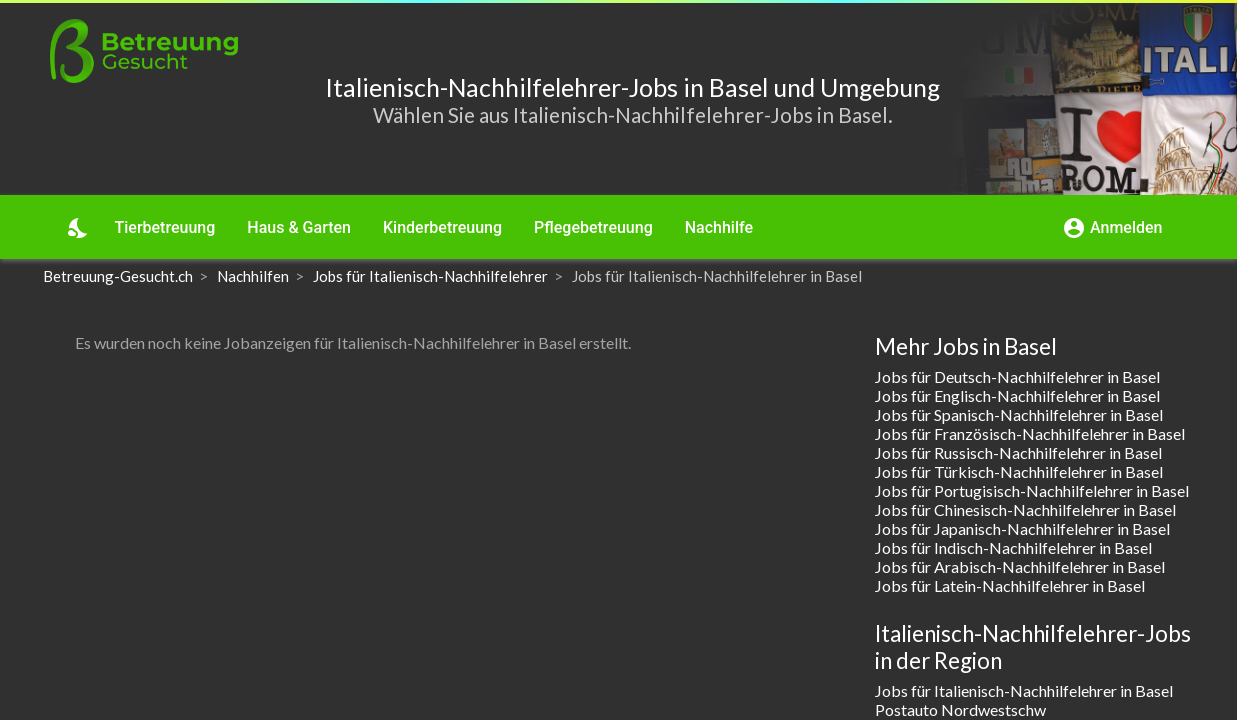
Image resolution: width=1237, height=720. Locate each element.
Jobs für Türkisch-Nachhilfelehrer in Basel (1019, 471)
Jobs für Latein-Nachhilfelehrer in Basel (1010, 585)
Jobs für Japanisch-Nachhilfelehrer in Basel (1022, 528)
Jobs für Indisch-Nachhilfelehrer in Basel (1013, 547)
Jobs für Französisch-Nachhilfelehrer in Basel (1030, 433)
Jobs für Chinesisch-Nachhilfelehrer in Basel (1025, 509)
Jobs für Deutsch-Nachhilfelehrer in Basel (1017, 376)
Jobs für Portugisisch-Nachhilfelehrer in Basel (1032, 490)
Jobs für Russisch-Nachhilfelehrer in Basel (1018, 452)
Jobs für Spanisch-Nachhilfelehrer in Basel (1019, 414)
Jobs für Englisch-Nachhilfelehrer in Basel (1017, 395)
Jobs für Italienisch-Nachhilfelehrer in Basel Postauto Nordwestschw (1024, 700)
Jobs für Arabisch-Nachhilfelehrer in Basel (1020, 566)
